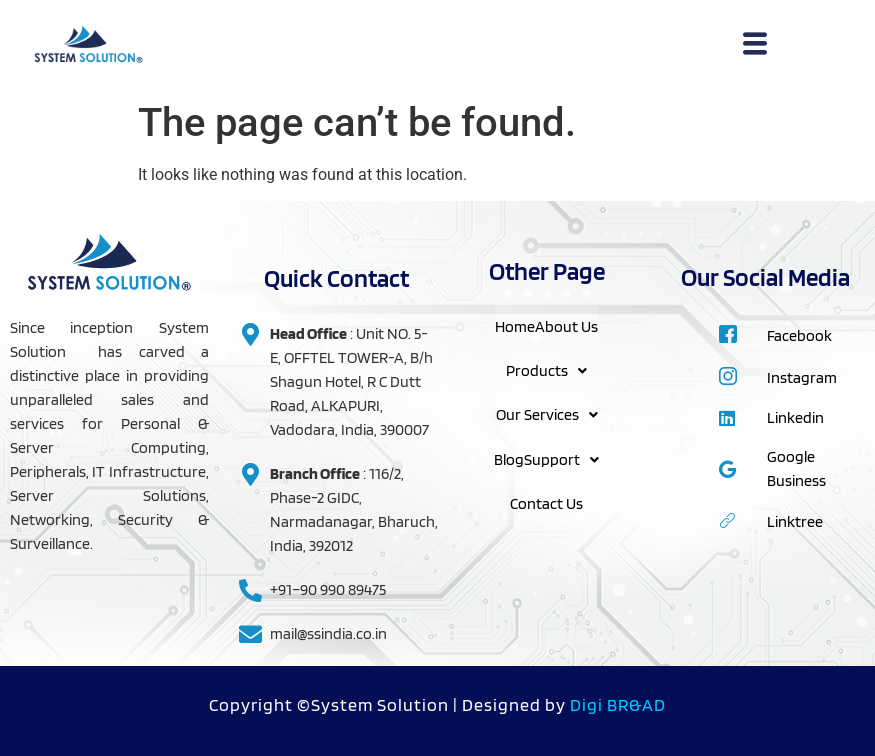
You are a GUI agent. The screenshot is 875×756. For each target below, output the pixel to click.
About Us (566, 325)
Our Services (547, 413)
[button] (546, 370)
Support (561, 457)
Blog (509, 457)
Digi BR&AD (618, 704)
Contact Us (546, 501)
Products (546, 369)
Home (515, 325)
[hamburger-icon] (754, 46)
